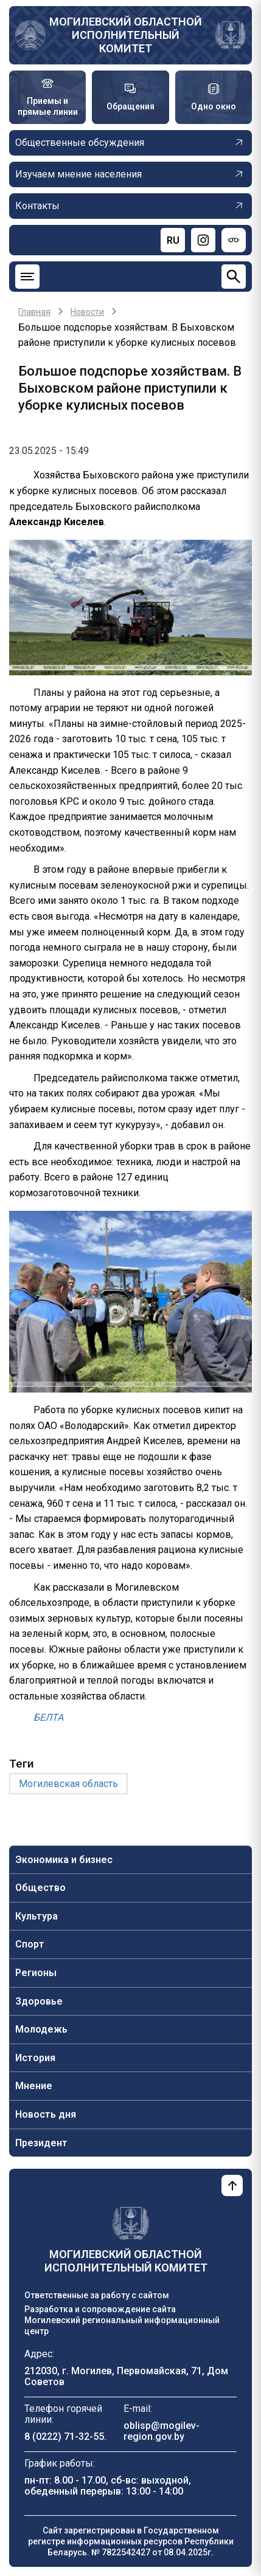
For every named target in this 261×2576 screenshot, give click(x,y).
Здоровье (39, 2001)
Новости (87, 312)
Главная (34, 312)
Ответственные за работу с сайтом (96, 2295)
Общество (40, 1887)
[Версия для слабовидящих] (233, 240)
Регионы (36, 1972)
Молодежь (41, 2029)
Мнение (33, 2086)
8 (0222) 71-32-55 (64, 2436)
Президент (41, 2143)
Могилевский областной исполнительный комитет (125, 35)
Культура (36, 1916)
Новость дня (45, 2114)
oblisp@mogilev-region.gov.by (162, 2431)
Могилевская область (68, 1783)
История (35, 2058)
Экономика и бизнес (64, 1859)
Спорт (29, 1944)
